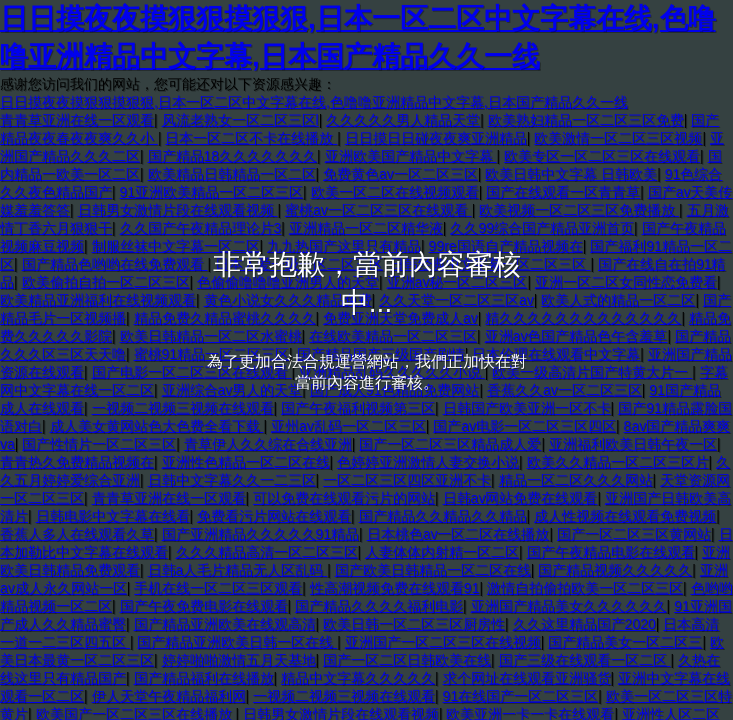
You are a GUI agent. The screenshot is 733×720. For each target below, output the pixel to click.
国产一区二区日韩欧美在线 (407, 660)
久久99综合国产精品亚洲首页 (542, 228)
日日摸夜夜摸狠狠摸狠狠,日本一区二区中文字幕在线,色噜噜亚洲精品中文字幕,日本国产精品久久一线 (314, 102)
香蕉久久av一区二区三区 (564, 390)
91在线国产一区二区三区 (521, 696)
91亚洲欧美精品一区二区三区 (212, 192)
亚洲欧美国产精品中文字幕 (411, 156)
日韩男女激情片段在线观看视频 (178, 210)
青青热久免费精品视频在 (77, 462)
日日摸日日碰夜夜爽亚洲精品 (436, 138)
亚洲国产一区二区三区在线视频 (443, 642)
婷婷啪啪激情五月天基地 (239, 660)
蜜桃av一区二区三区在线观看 (378, 210)
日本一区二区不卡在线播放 (251, 138)
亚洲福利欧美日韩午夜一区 (633, 444)
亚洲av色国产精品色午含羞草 (576, 336)
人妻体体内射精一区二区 (442, 552)
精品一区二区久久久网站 (576, 480)
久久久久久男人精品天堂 (403, 120)
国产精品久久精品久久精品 (443, 516)
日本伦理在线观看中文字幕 (556, 354)
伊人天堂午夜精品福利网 (169, 696)
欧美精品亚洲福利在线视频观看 (98, 300)
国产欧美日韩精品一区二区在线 (433, 570)
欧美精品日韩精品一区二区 (232, 174)
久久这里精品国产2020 (584, 624)
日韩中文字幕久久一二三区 (232, 480)
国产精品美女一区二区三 (625, 642)
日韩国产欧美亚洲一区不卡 (527, 408)
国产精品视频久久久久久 (615, 570)
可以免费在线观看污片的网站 (344, 498)
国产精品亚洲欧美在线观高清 (225, 624)
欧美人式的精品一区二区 (618, 300)
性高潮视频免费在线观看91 (395, 588)
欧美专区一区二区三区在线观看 (602, 156)
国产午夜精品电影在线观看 (611, 552)
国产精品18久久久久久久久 (233, 156)
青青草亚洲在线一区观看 (77, 120)
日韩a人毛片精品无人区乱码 (238, 570)
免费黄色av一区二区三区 (400, 174)
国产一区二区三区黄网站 (634, 534)
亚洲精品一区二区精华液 (366, 228)
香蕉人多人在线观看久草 (77, 534)
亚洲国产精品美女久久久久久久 (569, 606)
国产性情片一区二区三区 (99, 444)
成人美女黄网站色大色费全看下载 (157, 426)
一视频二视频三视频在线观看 (183, 408)
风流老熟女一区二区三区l (240, 120)
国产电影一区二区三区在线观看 (192, 372)
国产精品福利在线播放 (204, 678)
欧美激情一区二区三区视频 (618, 138)
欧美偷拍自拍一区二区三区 (106, 282)
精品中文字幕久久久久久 (358, 678)
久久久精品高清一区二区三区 (267, 552)
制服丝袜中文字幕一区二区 (176, 246)
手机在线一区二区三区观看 (218, 588)
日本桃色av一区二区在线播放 (458, 534)
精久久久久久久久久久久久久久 (583, 318)
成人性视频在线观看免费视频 (625, 516)
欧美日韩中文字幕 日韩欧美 (571, 174)
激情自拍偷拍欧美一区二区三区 (585, 588)
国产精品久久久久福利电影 (379, 606)
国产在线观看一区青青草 (563, 192)
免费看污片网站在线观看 (274, 516)
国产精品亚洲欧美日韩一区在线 (237, 642)
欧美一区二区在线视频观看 (395, 192)
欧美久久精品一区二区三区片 (618, 462)
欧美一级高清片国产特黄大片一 (592, 372)
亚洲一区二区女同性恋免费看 (626, 282)
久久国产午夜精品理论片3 (201, 228)
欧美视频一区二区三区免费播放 (579, 210)
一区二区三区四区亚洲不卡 (407, 480)
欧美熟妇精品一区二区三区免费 (586, 120)
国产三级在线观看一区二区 (585, 660)
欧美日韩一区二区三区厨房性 (414, 624)
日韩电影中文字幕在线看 (113, 516)
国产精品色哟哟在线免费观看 (115, 264)
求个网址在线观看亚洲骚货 (527, 678)
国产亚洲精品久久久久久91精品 (261, 534)
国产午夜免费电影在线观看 (204, 606)
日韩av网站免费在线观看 (520, 498)
